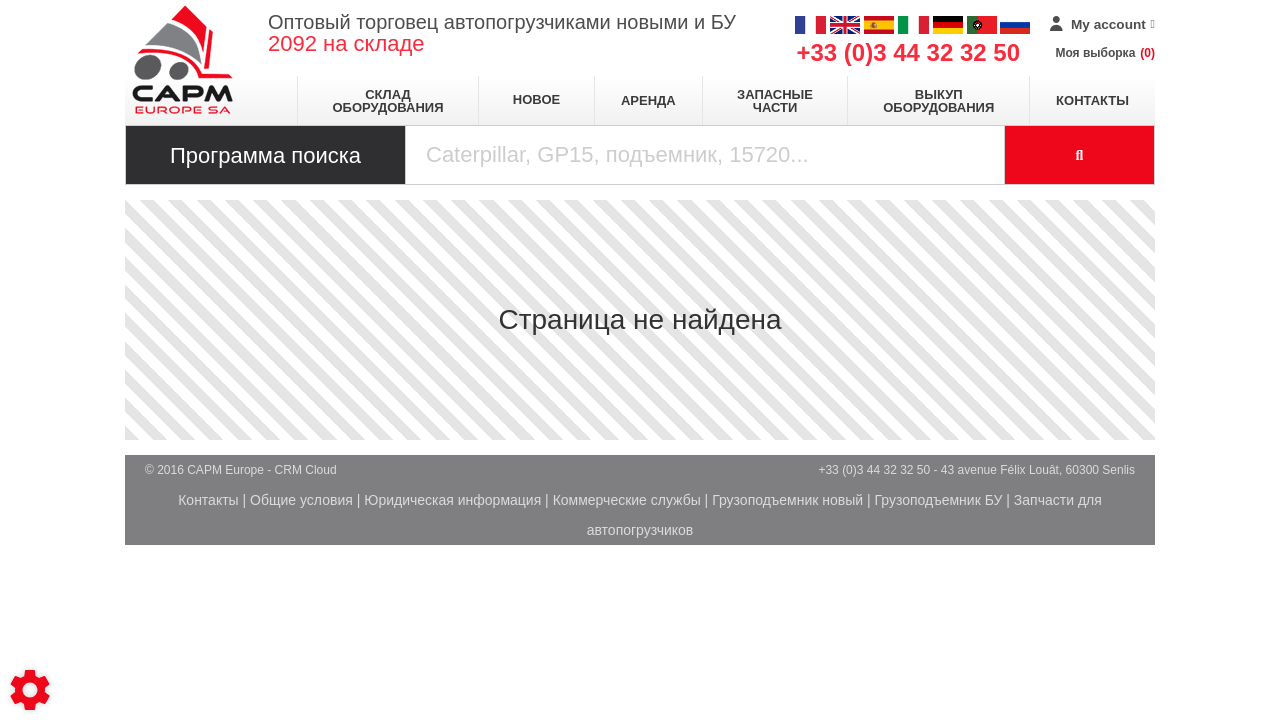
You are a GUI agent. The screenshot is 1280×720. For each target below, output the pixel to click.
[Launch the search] (1080, 155)
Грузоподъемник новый (787, 500)
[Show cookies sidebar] (30, 690)
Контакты (1092, 100)
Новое (536, 99)
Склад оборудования (387, 101)
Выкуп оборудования (938, 101)
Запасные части (775, 101)
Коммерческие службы (627, 500)
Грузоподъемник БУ (939, 500)
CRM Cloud (306, 470)
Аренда (648, 100)
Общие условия (301, 500)
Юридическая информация (452, 500)
